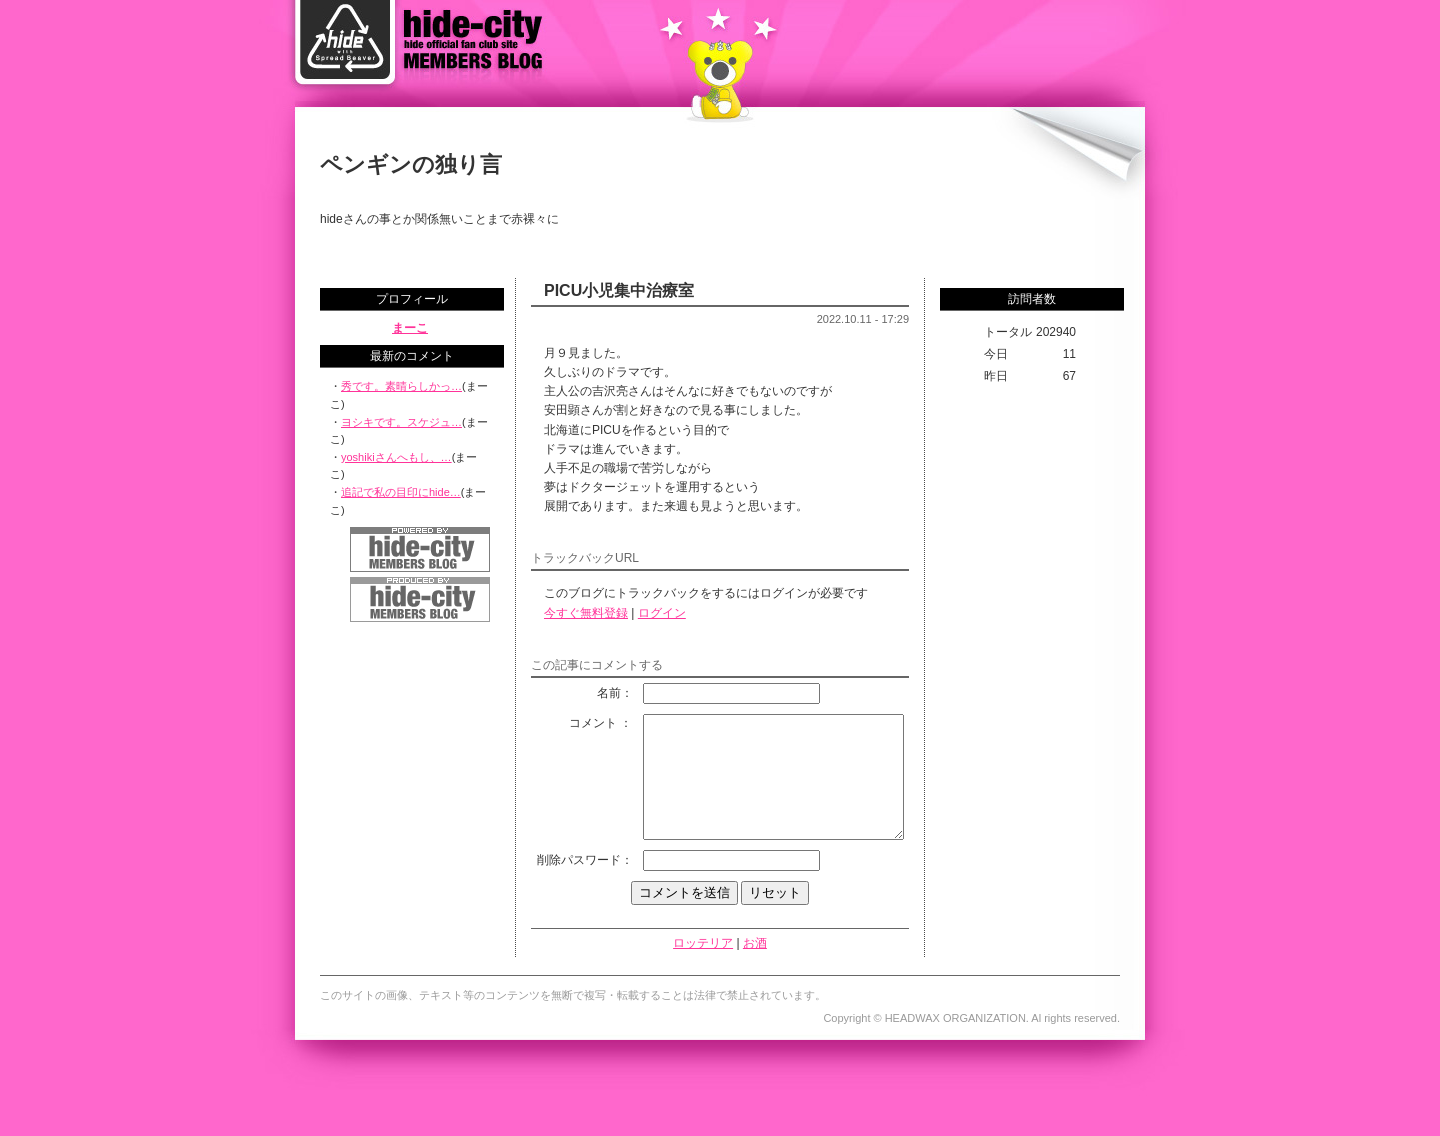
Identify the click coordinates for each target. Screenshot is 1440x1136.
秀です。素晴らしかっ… (401, 386)
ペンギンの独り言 (411, 164)
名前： (585, 693)
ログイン (662, 613)
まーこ (410, 328)
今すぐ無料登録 (586, 613)
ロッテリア (703, 982)
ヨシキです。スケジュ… (401, 422)
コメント (564, 723)
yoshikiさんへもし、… (396, 457)
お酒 (755, 982)
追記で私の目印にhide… (401, 492)
